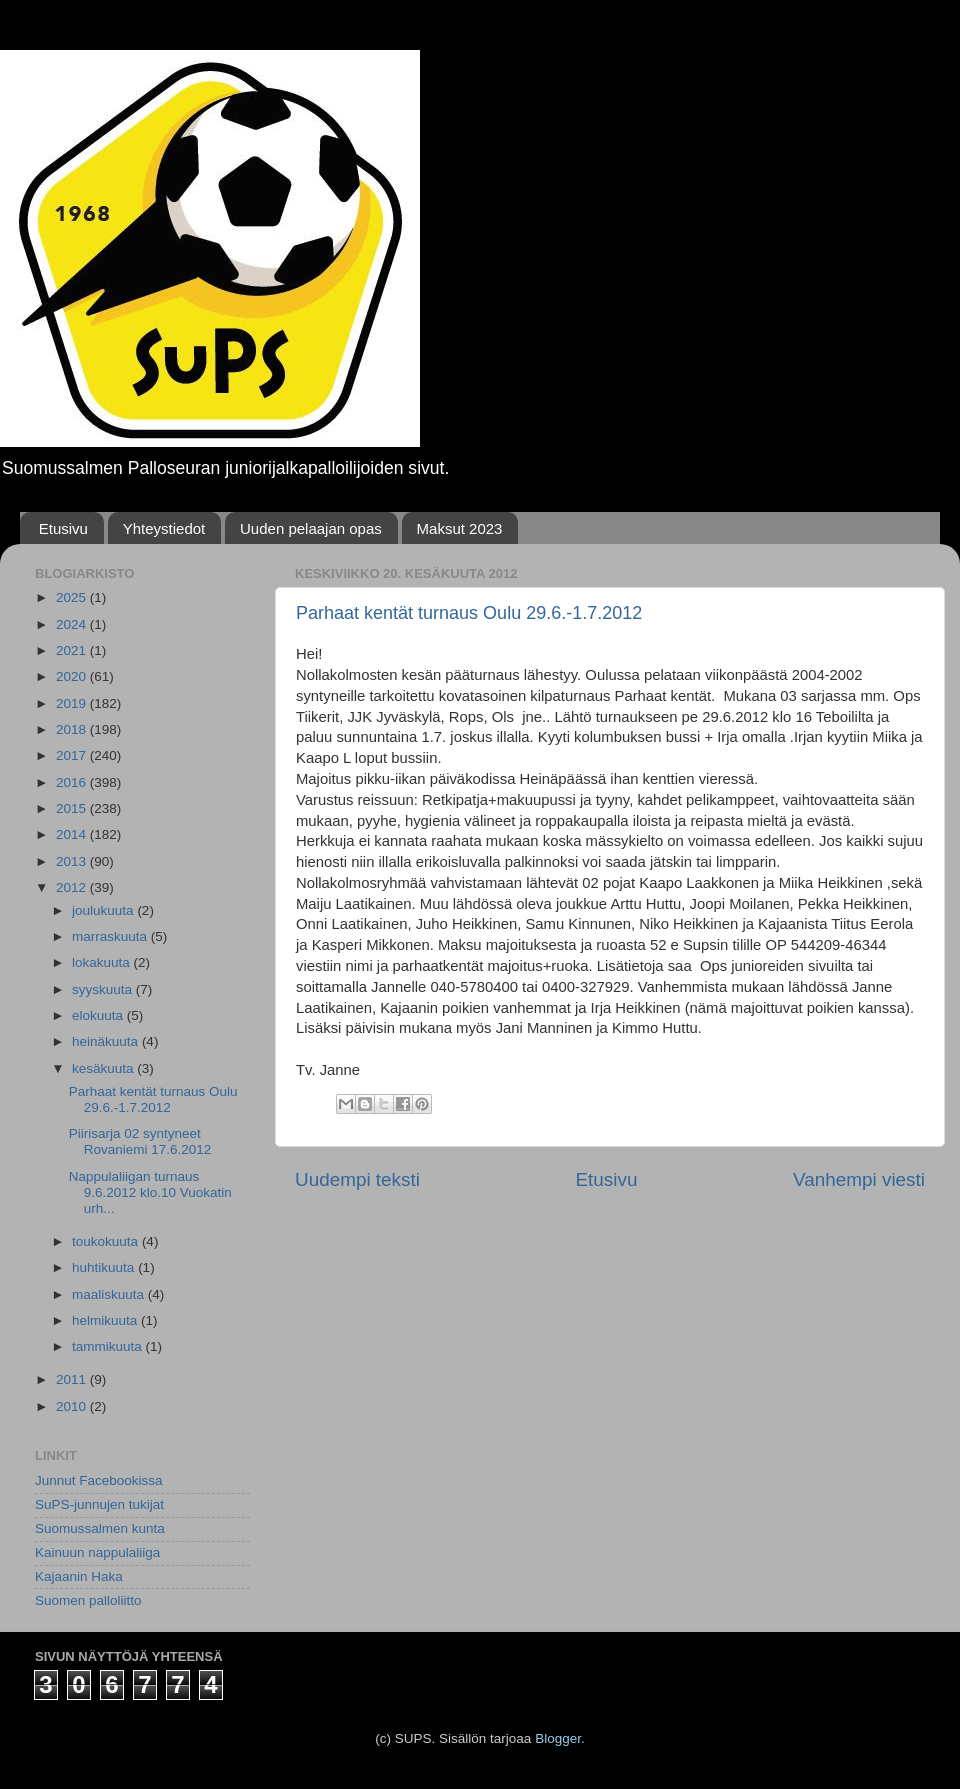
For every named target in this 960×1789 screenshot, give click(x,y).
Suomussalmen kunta (100, 1528)
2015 (73, 808)
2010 (73, 1406)
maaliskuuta (110, 1294)
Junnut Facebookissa (99, 1480)
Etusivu (63, 528)
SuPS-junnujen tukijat (99, 1504)
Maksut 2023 (460, 528)
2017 (73, 755)
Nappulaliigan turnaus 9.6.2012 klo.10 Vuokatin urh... (150, 1192)
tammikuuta (109, 1346)
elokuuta (99, 1015)
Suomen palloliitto (88, 1600)
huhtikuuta (105, 1267)
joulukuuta (104, 910)
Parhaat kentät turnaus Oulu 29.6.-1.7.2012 (469, 613)
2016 (73, 782)
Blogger (558, 1738)
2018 (73, 729)
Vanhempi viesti (859, 1179)
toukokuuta (107, 1241)
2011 (73, 1379)
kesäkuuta (104, 1068)
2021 (73, 650)
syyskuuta (104, 989)
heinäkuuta (107, 1041)
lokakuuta (103, 962)
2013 (73, 861)
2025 (73, 597)
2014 (73, 834)
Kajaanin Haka (79, 1576)
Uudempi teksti (357, 1179)
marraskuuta (111, 936)
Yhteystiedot (164, 528)
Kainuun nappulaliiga (97, 1552)
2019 (73, 703)
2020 (73, 676)
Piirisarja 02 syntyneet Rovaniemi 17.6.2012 (140, 1141)
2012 (73, 887)
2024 (73, 624)
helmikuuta (106, 1320)
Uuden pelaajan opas (311, 528)
